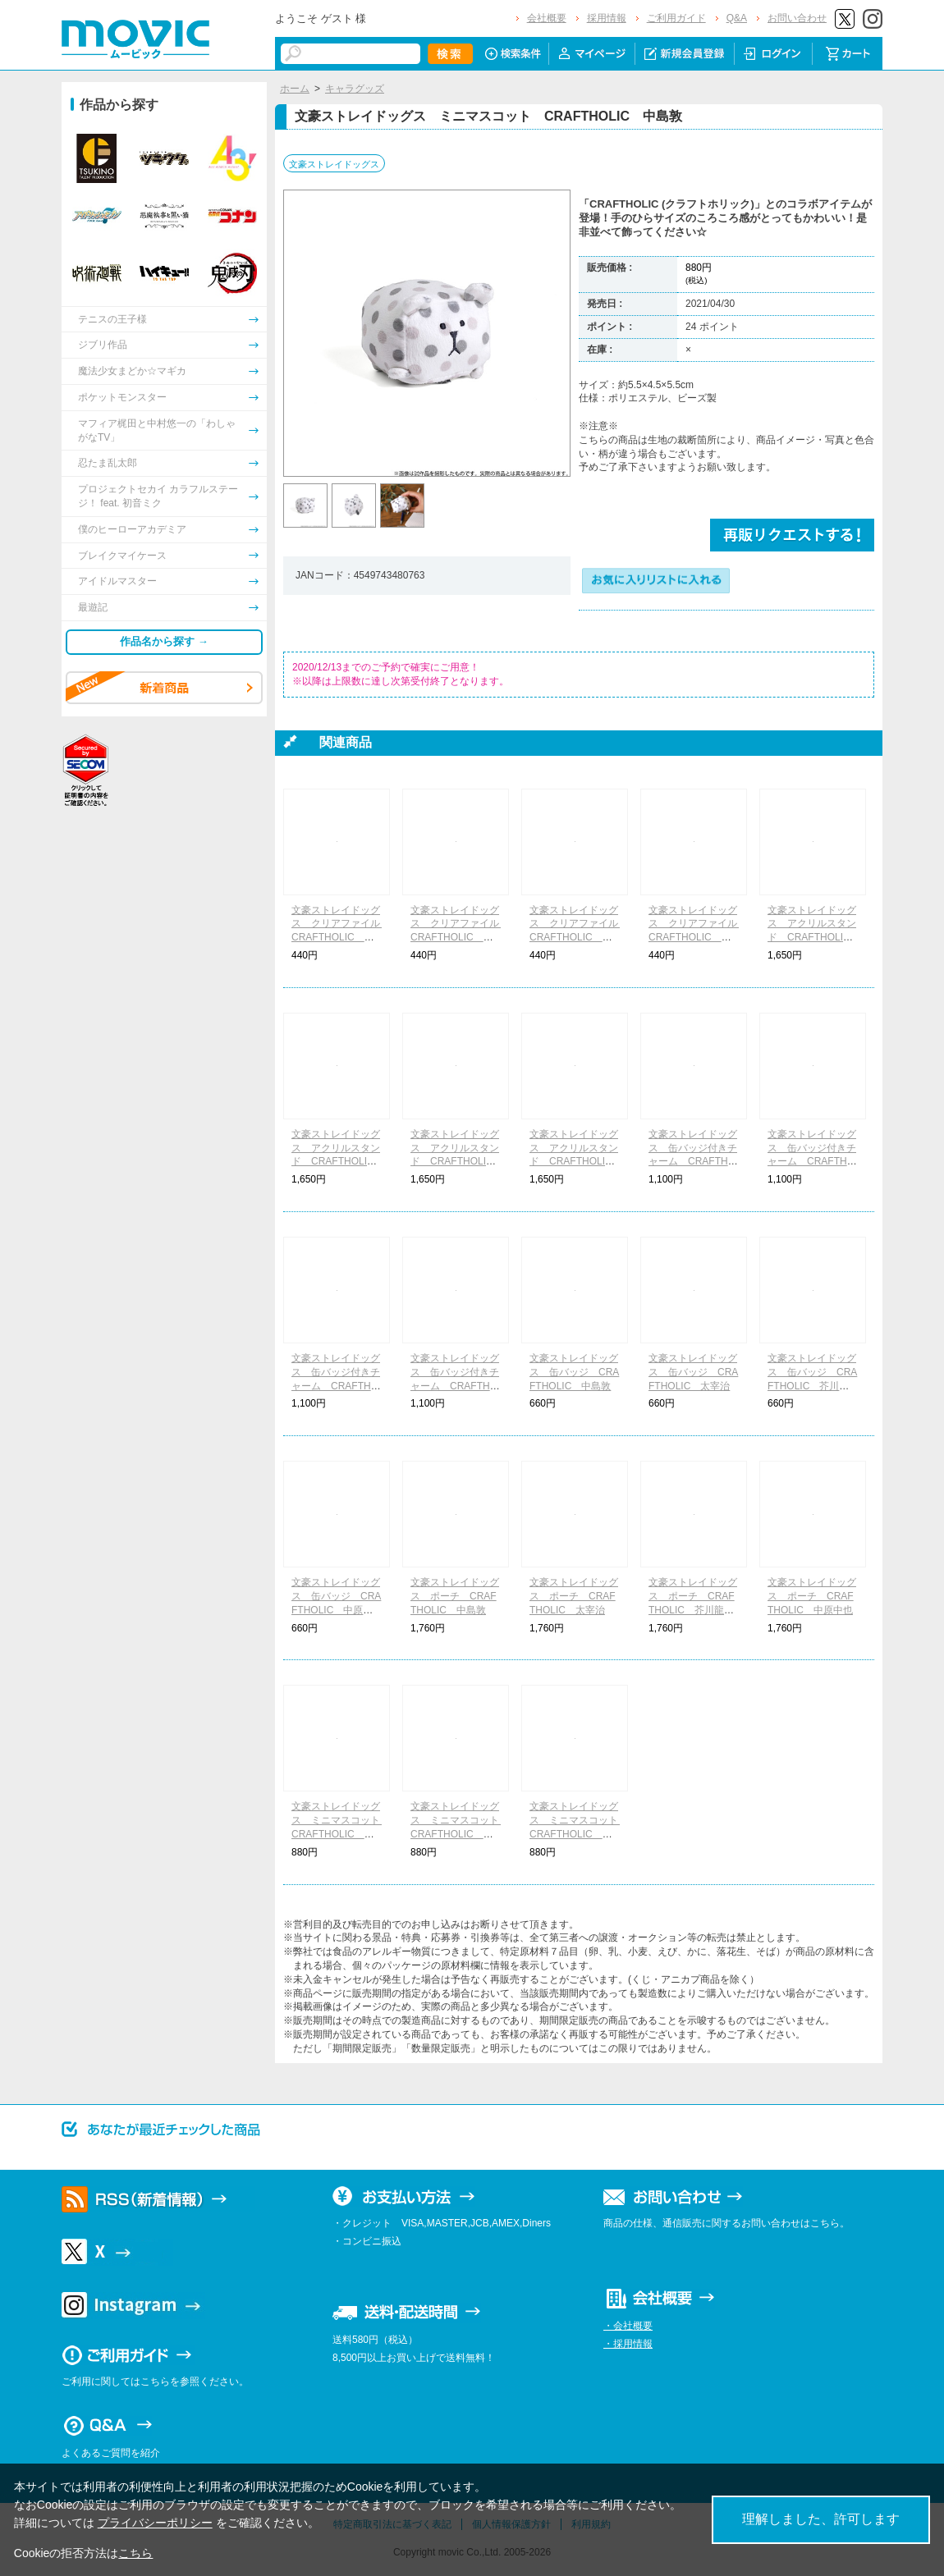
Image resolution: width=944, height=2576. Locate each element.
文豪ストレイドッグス (334, 164)
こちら (135, 2553)
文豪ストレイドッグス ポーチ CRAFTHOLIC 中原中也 (812, 1596)
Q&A (736, 18)
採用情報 (606, 18)
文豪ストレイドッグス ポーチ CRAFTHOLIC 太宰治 (573, 1596)
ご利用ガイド (676, 18)
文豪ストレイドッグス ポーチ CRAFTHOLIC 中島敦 (454, 1596)
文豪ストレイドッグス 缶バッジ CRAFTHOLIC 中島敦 (574, 1372)
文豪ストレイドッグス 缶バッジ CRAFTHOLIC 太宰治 (693, 1372)
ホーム (294, 88)
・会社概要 (628, 2325)
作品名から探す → (164, 641)
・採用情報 (628, 2344)
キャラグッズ (354, 88)
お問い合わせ (797, 18)
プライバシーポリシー (155, 2522)
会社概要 (546, 18)
